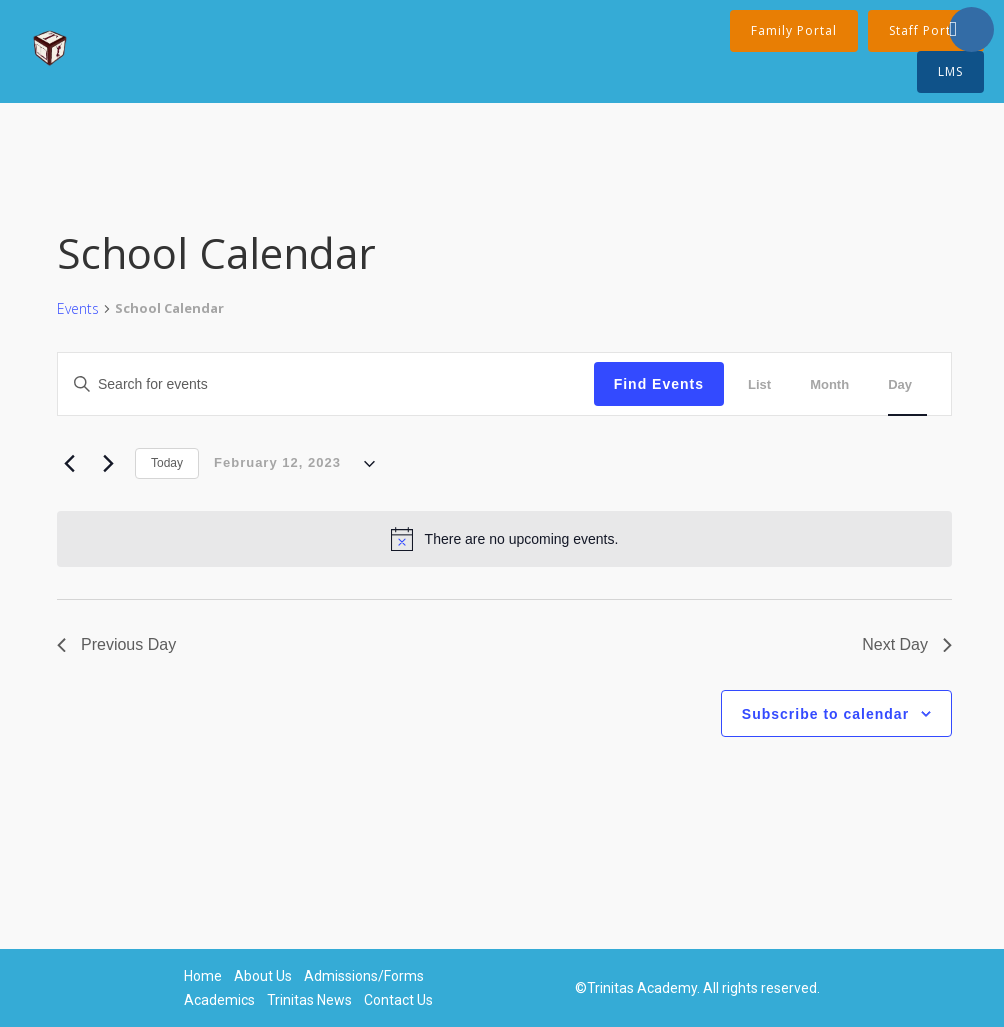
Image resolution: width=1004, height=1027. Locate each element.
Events (78, 308)
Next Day (907, 644)
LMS (950, 71)
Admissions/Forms (364, 976)
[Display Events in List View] (767, 384)
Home (203, 976)
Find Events (659, 384)
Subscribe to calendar (825, 714)
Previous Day (116, 644)
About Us (263, 976)
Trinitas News (309, 1000)
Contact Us (398, 1000)
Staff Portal (926, 30)
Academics (219, 1000)
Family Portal (794, 30)
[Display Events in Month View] (837, 384)
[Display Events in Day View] (907, 384)
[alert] (504, 539)
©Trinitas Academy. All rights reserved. (697, 988)
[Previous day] (69, 464)
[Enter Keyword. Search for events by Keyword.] (218, 384)
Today (167, 463)
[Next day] (108, 464)
